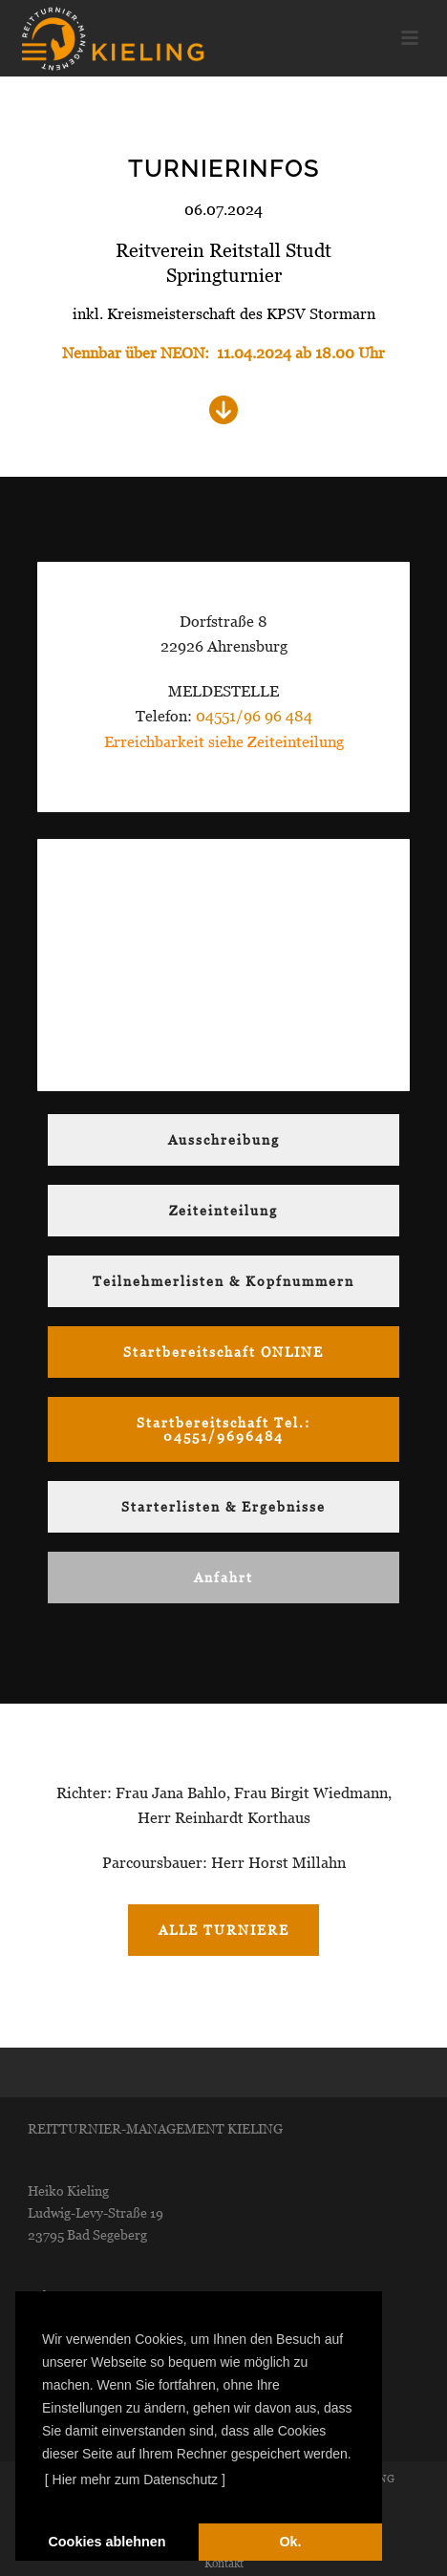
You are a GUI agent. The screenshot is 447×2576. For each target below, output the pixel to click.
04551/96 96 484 (254, 716)
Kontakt (224, 2563)
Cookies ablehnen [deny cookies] (106, 2541)
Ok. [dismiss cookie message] (290, 2541)
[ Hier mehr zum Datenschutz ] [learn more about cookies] (135, 2479)
